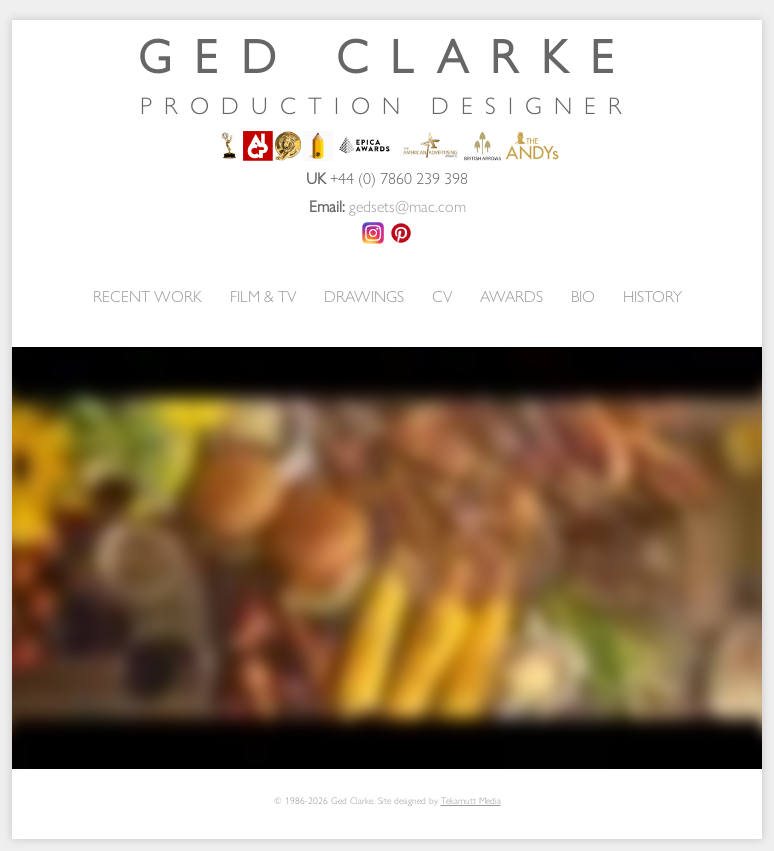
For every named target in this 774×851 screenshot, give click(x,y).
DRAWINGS (364, 295)
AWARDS (511, 295)
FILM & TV (263, 295)
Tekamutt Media (471, 800)
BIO (583, 295)
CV (442, 295)
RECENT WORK (147, 295)
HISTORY (652, 295)
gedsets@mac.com (407, 205)
